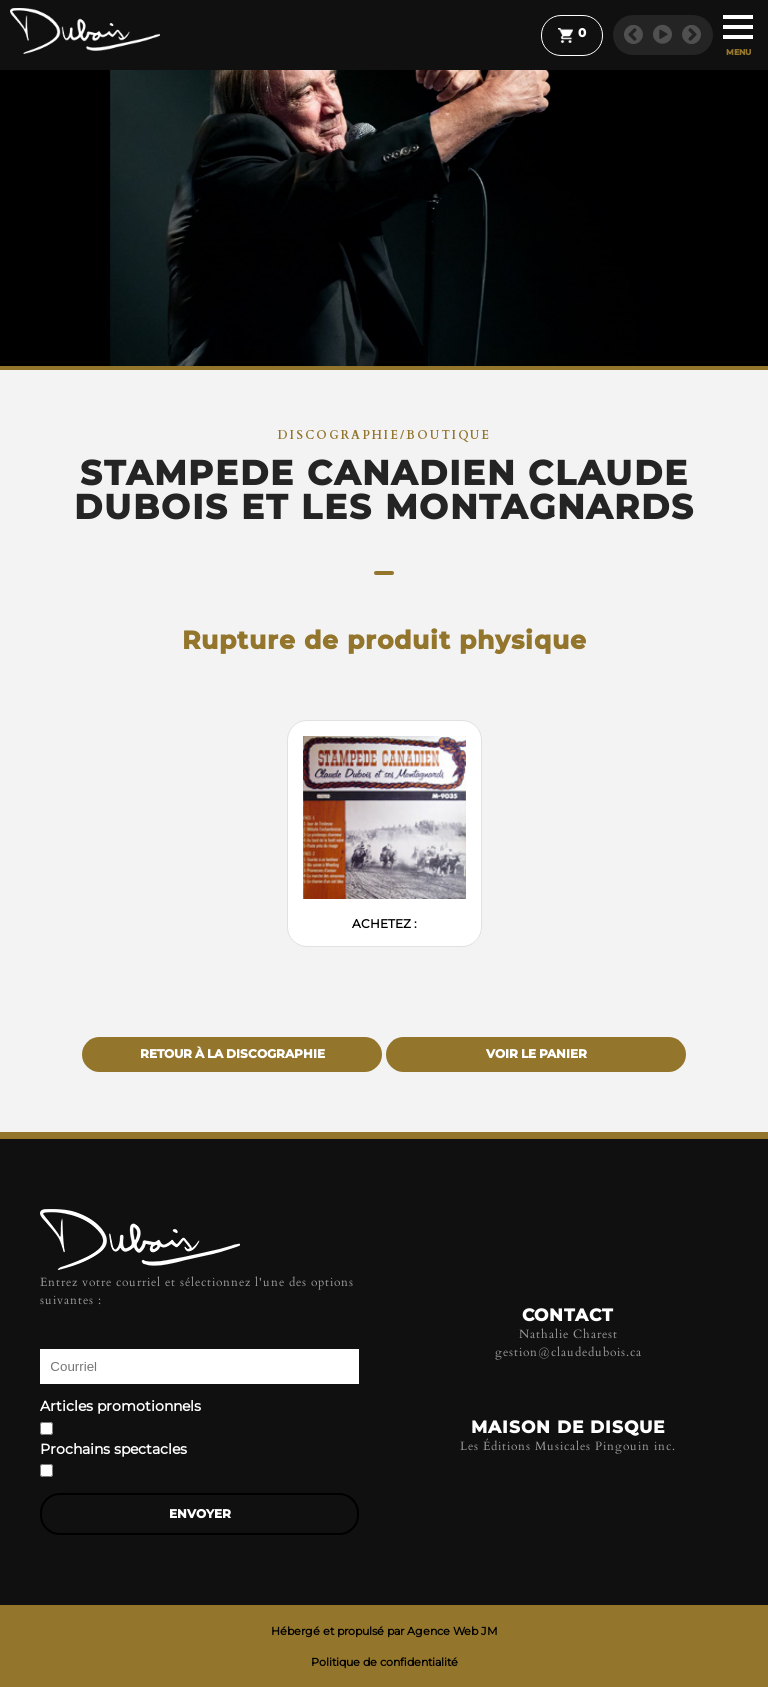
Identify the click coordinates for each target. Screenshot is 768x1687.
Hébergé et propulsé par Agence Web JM (384, 1631)
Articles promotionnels (120, 1407)
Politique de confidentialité (384, 1662)
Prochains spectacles (113, 1450)
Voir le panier (536, 1054)
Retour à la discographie (232, 1054)
